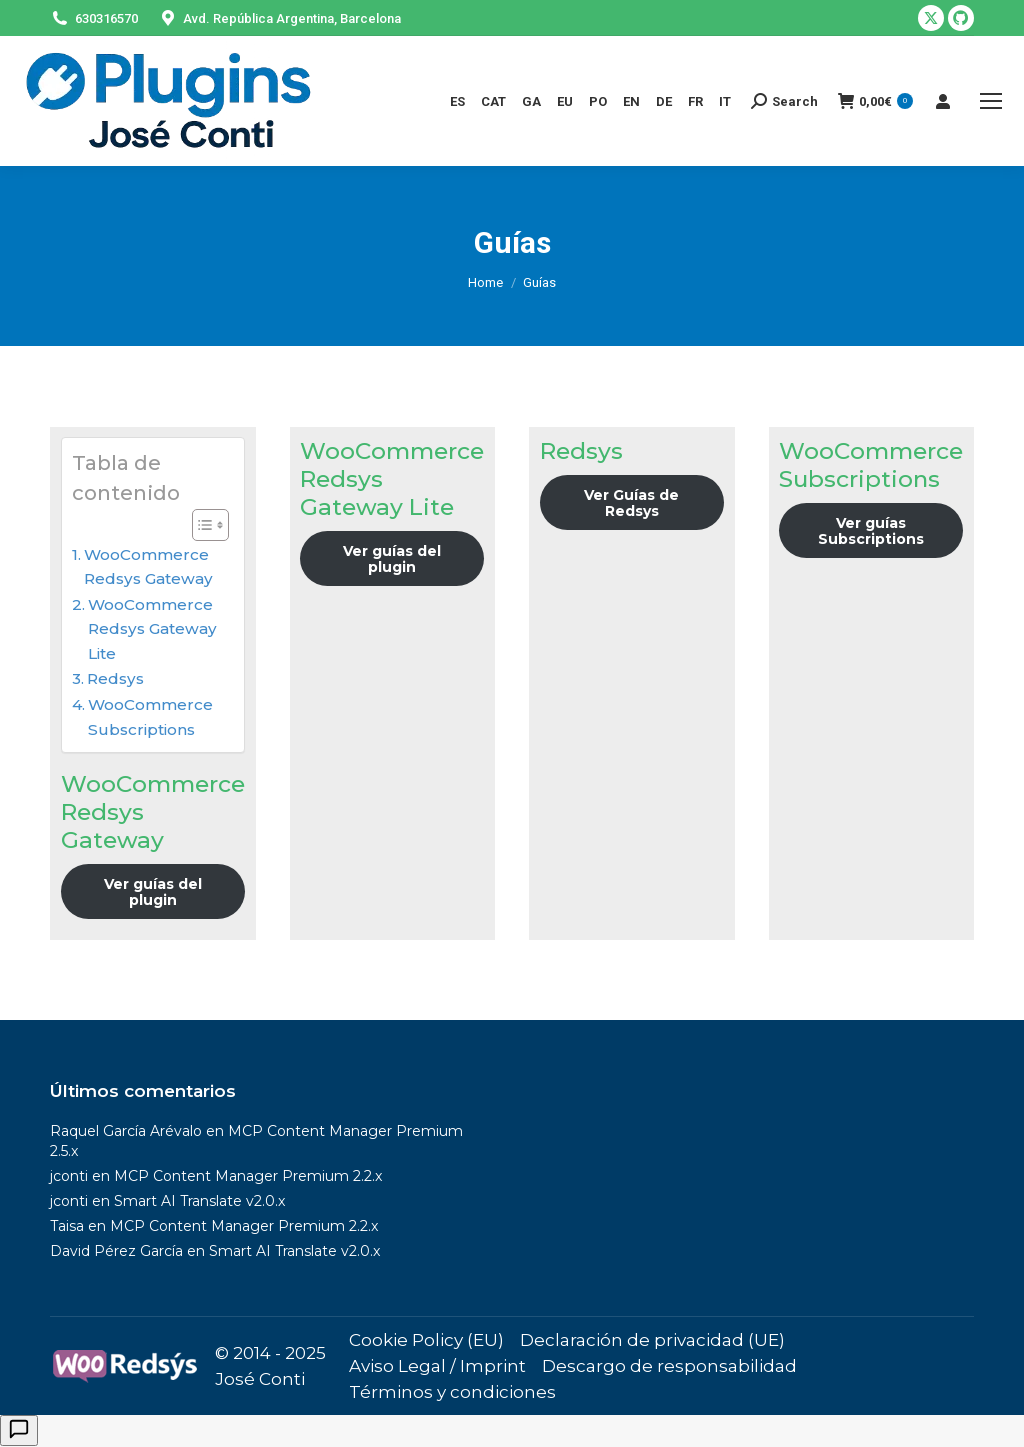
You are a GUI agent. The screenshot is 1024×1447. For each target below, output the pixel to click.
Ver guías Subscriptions (871, 531)
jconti (69, 1176)
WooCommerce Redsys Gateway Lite (152, 629)
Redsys (115, 678)
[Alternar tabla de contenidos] (200, 525)
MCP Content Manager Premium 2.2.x (248, 1176)
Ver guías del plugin (153, 892)
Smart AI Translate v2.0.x (199, 1201)
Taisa (67, 1226)
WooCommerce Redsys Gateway (148, 567)
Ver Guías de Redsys (631, 503)
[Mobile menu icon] (991, 101)
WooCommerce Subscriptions (150, 717)
